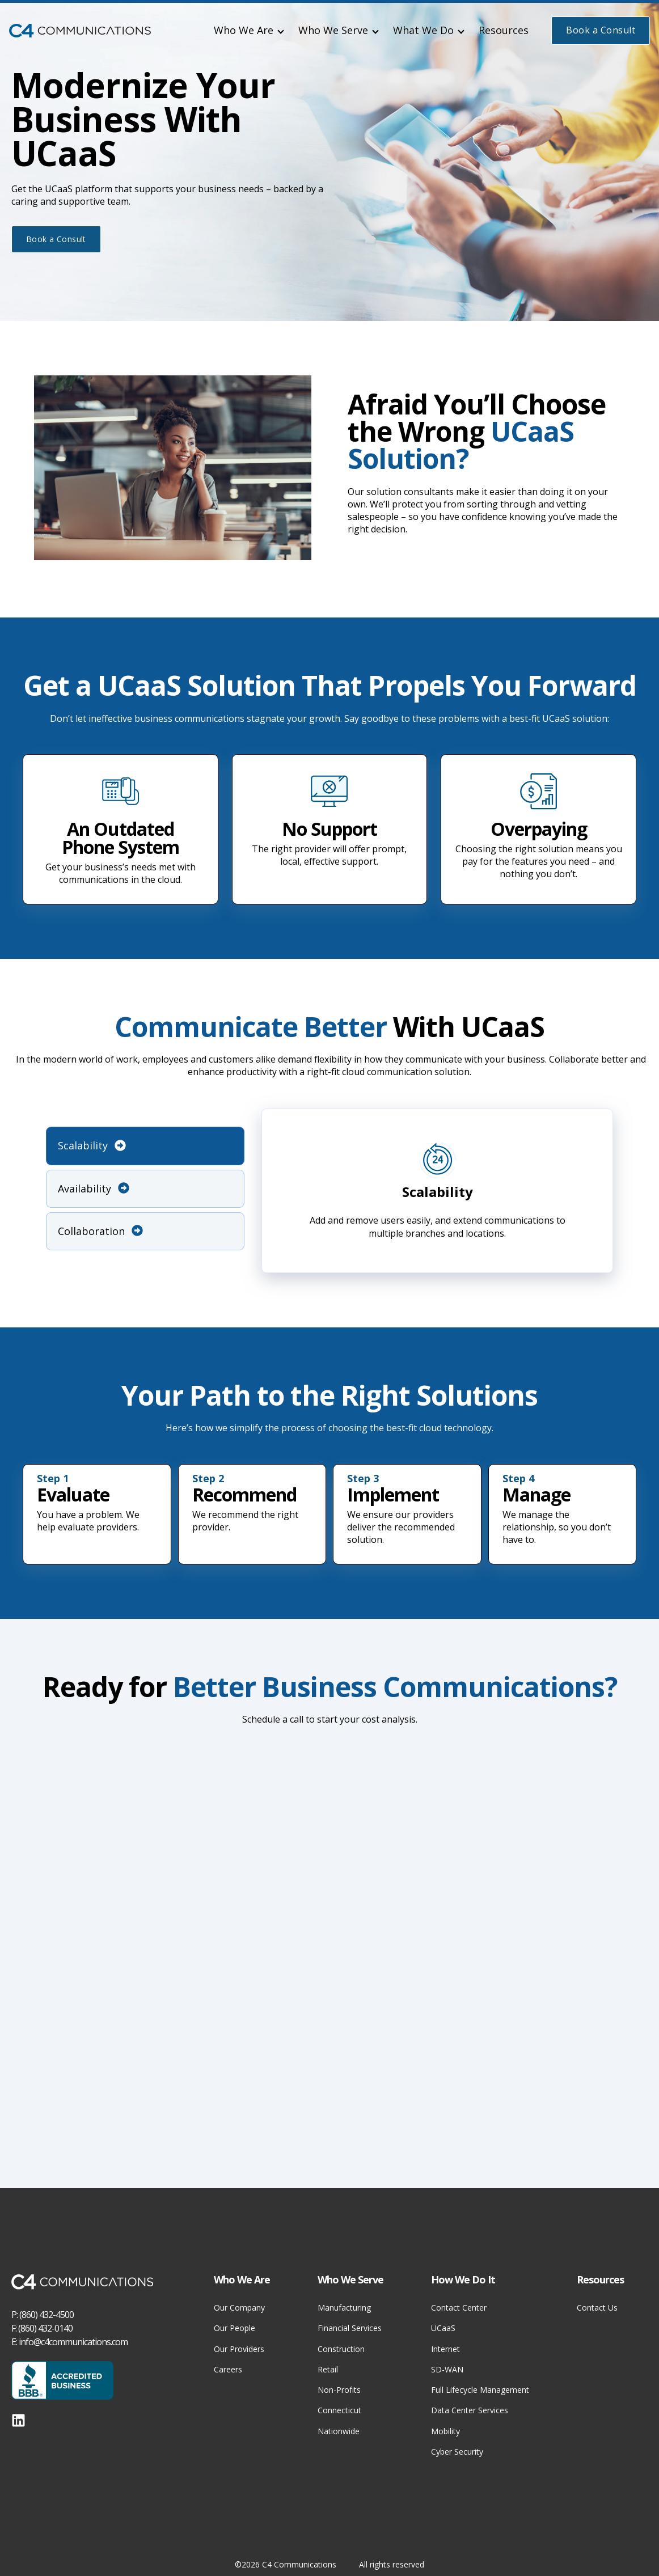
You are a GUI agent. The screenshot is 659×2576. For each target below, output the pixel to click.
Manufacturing (344, 2307)
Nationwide (339, 2431)
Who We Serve (333, 30)
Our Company (239, 2307)
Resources (504, 30)
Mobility (445, 2431)
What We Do (423, 30)
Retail (328, 2369)
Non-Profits (339, 2390)
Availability (93, 1188)
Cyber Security (457, 2451)
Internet (445, 2349)
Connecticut (339, 2410)
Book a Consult (600, 30)
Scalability (92, 1145)
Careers (228, 2369)
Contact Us (597, 2307)
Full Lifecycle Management (480, 2390)
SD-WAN (447, 2369)
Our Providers (239, 2349)
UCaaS (443, 2328)
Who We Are (243, 30)
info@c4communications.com (73, 2342)
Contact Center (459, 2307)
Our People (234, 2328)
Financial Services (350, 2328)
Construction (341, 2349)
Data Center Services (469, 2410)
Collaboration (100, 1231)
